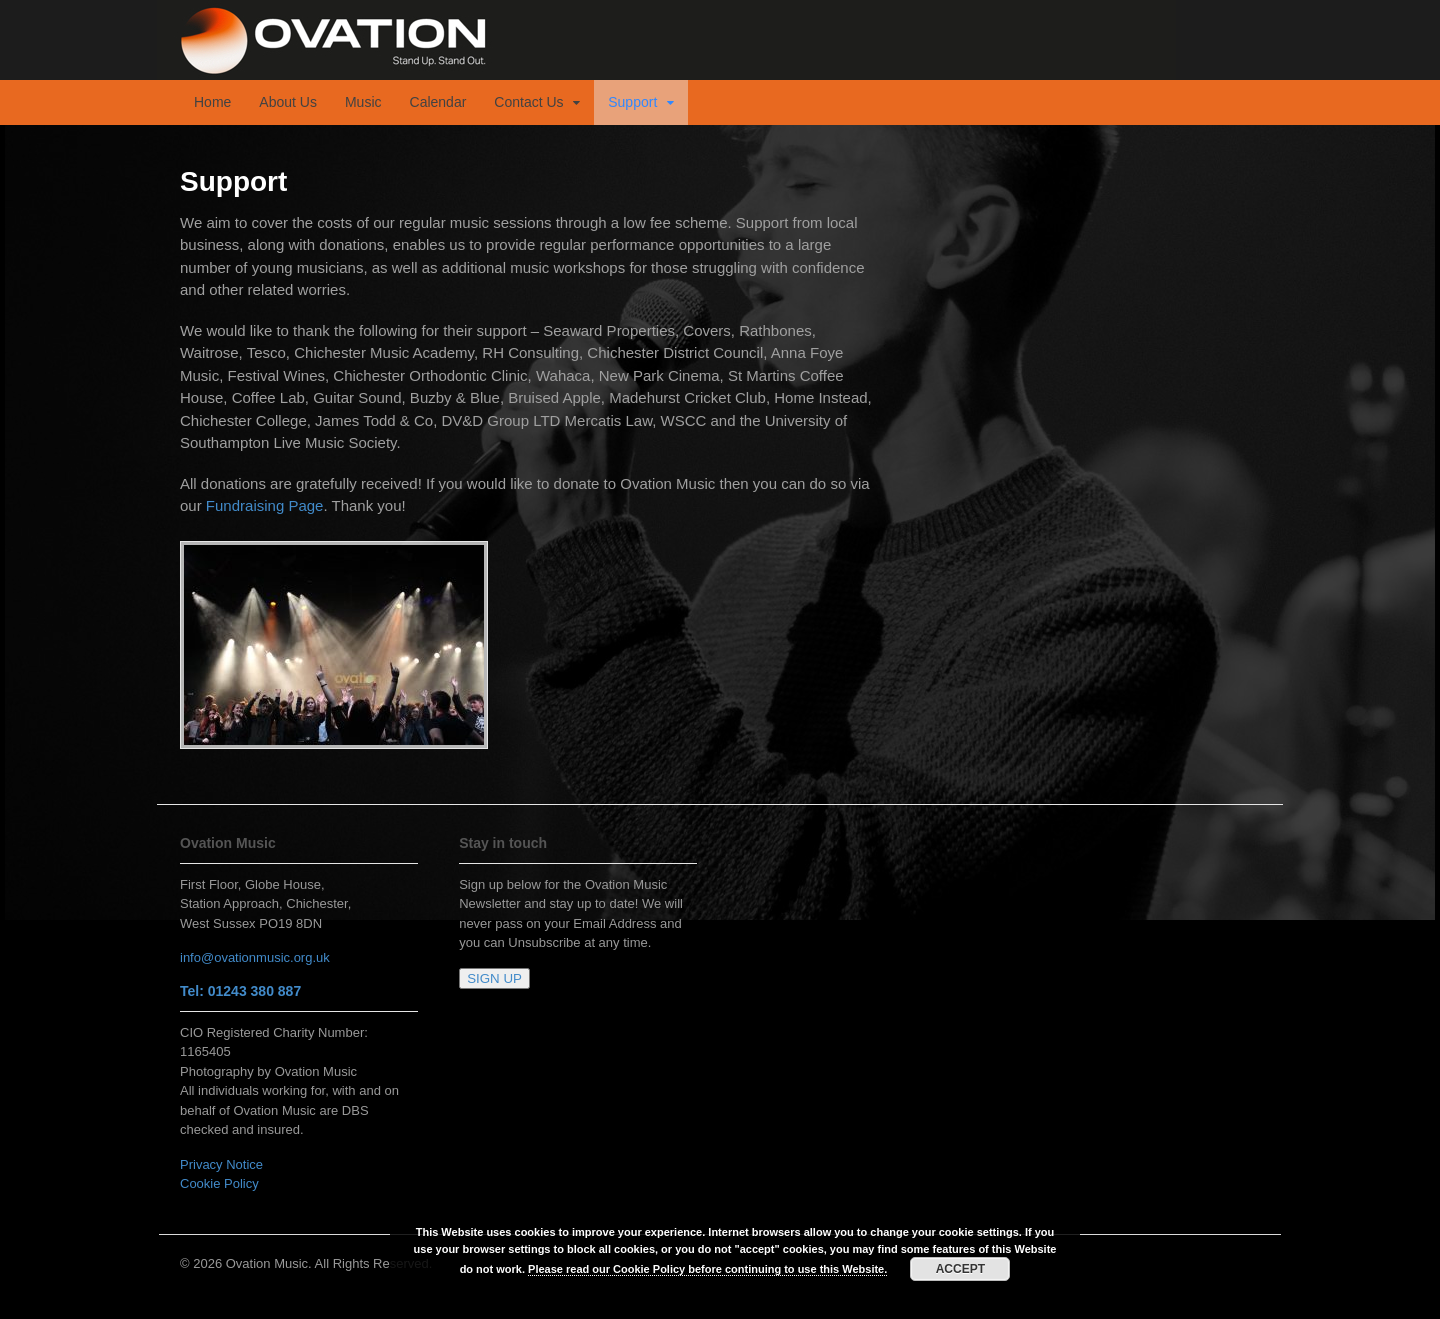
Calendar (438, 102)
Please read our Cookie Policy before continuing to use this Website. (707, 1269)
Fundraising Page (265, 505)
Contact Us (528, 102)
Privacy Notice (221, 1164)
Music (363, 102)
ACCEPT (960, 1269)
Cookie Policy (219, 1183)
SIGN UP (494, 978)
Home (212, 102)
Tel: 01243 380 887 (240, 991)
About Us (288, 102)
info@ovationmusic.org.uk (255, 957)
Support (632, 102)
